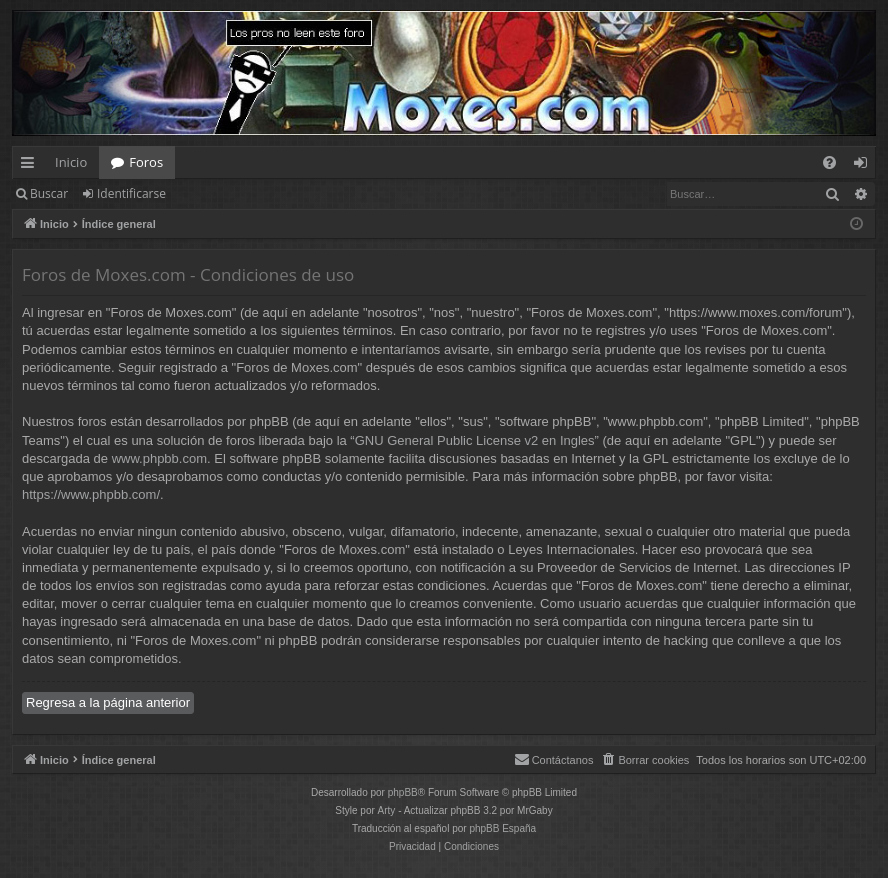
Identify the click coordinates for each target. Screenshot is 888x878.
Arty (387, 810)
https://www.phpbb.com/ (91, 494)
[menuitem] (829, 162)
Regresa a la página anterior (108, 702)
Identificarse (131, 193)
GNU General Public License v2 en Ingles (475, 440)
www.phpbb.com (159, 458)
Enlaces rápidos (31, 166)
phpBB (403, 792)
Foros (146, 162)
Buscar (49, 193)
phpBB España (502, 828)
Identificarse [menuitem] (865, 166)
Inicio (71, 162)
